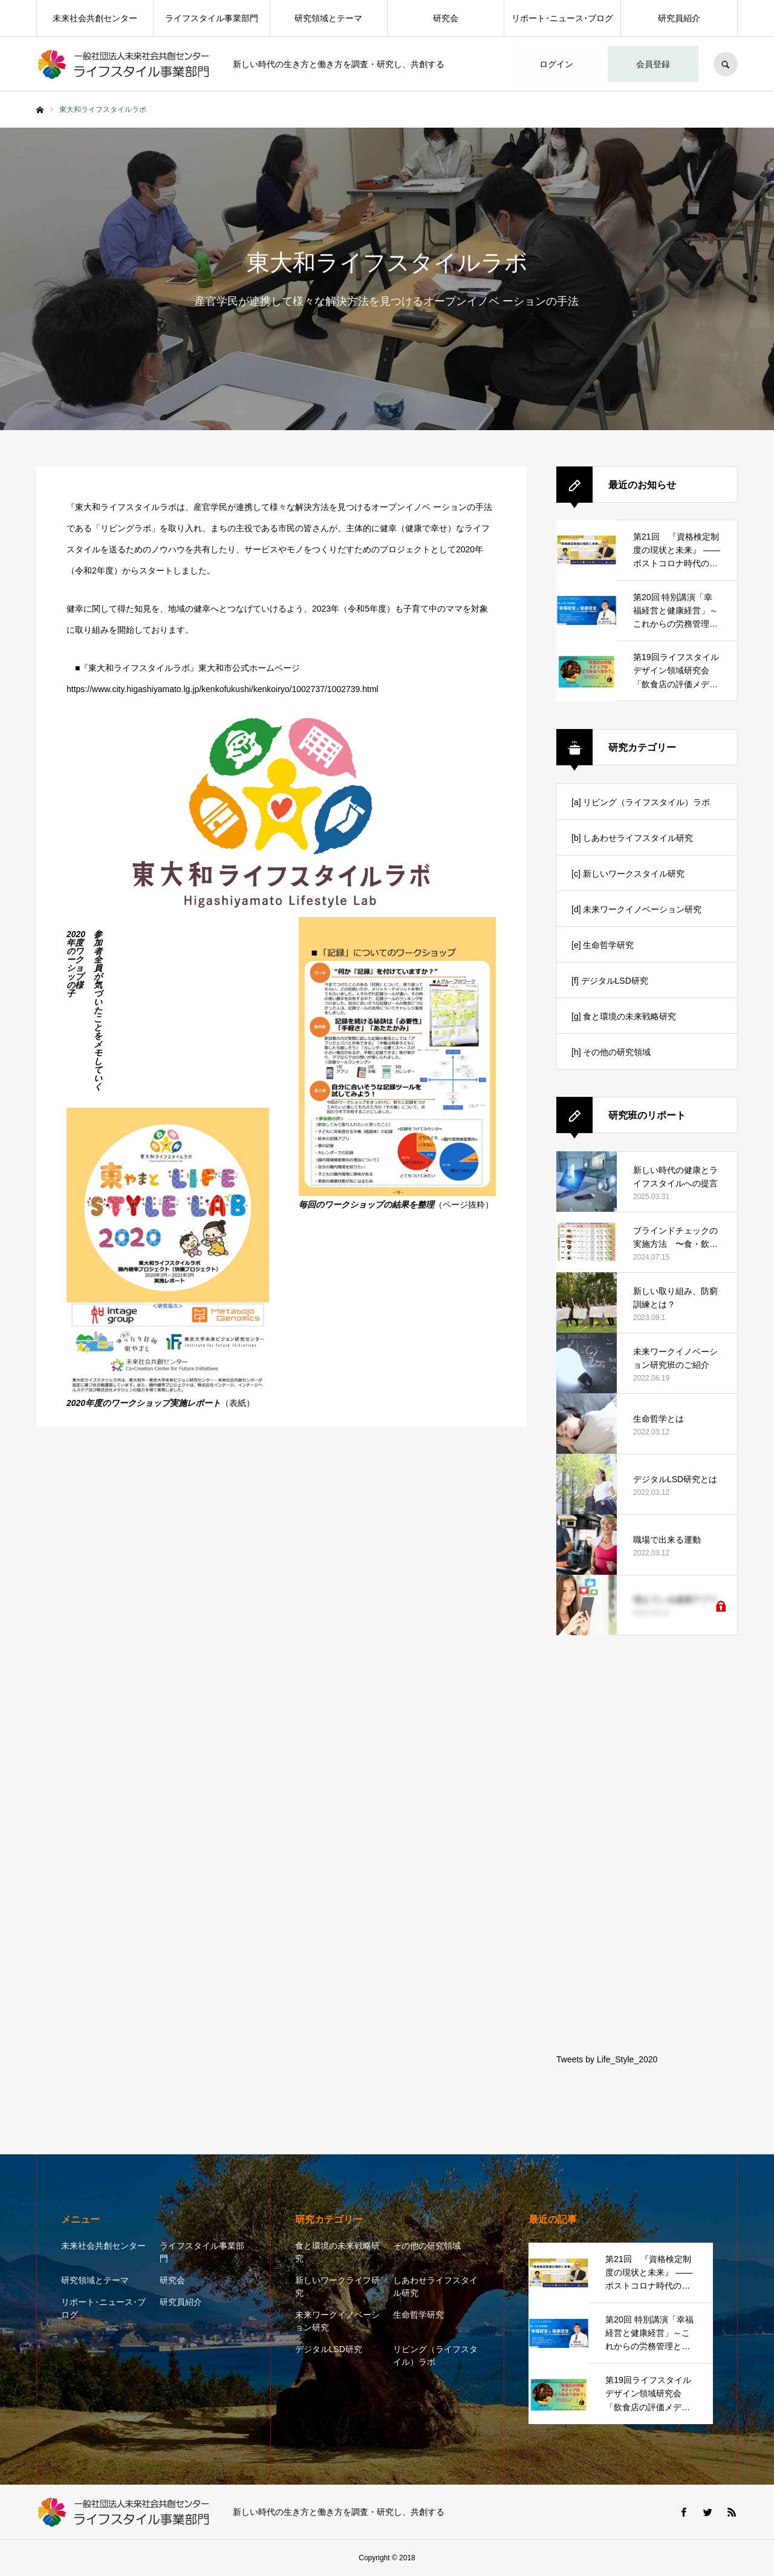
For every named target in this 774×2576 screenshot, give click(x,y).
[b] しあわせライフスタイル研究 (632, 838)
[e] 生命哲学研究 (602, 945)
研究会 (445, 18)
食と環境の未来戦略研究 (337, 2252)
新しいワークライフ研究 (337, 2286)
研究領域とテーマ (328, 18)
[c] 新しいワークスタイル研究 (628, 873)
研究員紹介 (679, 18)
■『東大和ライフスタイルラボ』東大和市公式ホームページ (187, 668)
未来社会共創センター (95, 18)
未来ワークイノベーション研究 (337, 2321)
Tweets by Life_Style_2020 (606, 2059)
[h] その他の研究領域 (611, 1052)
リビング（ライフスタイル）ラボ (435, 2355)
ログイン (556, 64)
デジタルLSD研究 (328, 2349)
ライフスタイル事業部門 (211, 18)
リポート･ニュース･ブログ (562, 18)
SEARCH (726, 64)
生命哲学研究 (418, 2314)
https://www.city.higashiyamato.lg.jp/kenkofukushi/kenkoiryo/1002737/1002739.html (223, 689)
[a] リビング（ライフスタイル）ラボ (640, 802)
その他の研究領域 (427, 2246)
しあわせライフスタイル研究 (435, 2286)
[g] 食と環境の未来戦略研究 (623, 1016)
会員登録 (653, 64)
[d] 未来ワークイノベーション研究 (636, 909)
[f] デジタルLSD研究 (609, 981)
